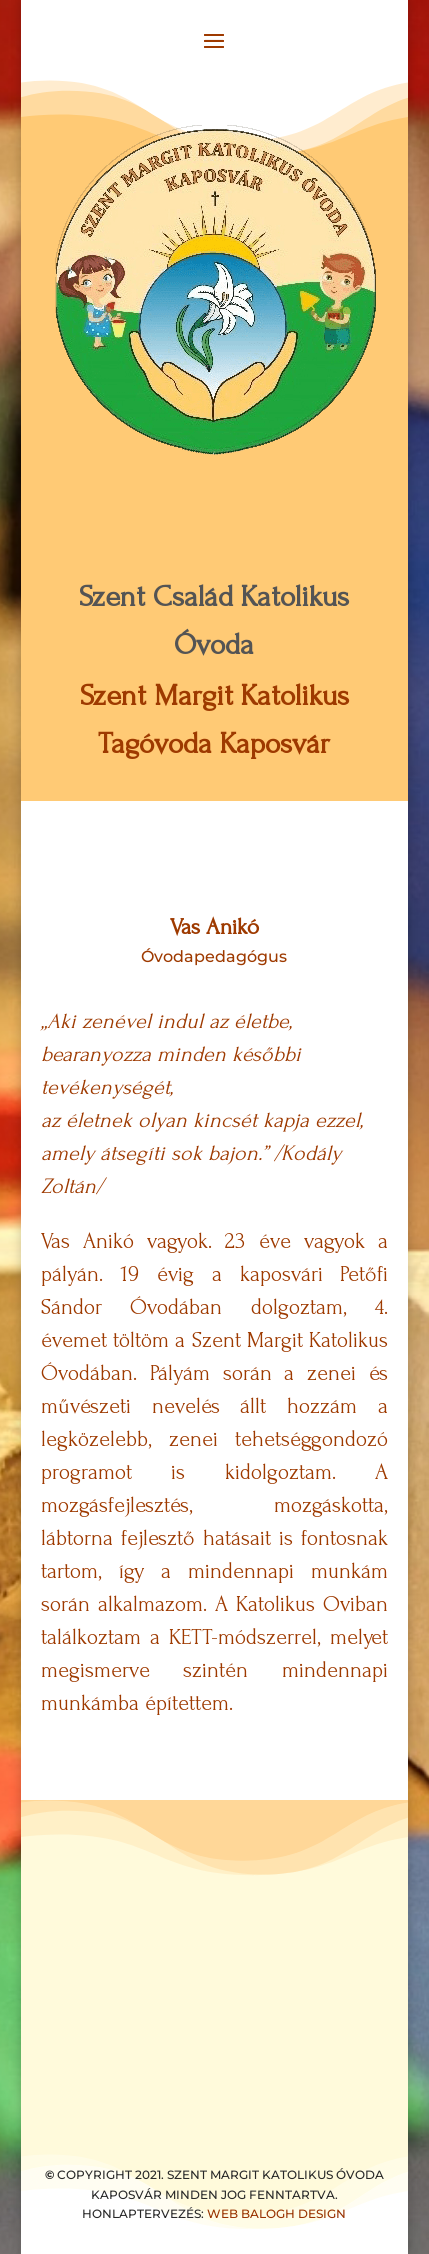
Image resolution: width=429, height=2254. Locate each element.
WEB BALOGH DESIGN (276, 2213)
